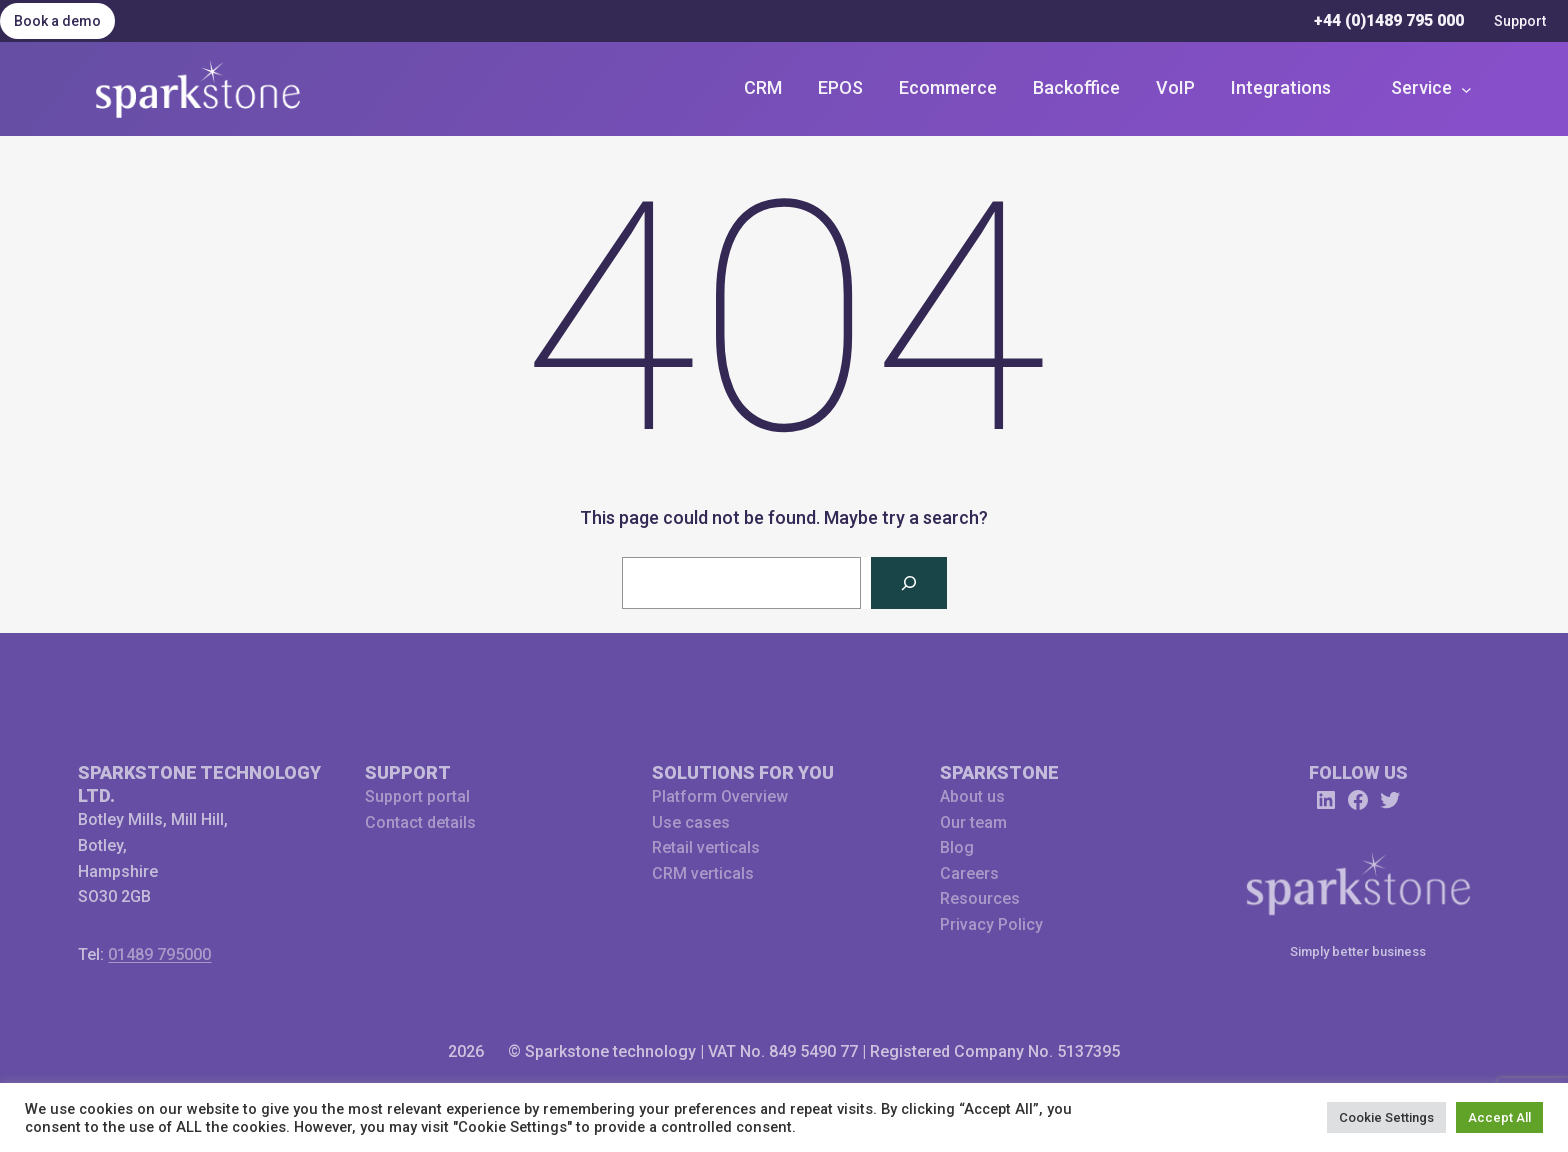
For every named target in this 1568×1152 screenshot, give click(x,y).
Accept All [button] (1499, 1117)
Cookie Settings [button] (1386, 1117)
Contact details (420, 822)
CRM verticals (703, 873)
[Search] (909, 583)
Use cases (691, 822)
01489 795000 (159, 954)
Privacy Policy (991, 924)
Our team (973, 822)
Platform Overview (720, 796)
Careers (969, 873)
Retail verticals (706, 847)
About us (972, 796)
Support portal (417, 796)
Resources (980, 898)
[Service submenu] (1430, 88)
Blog (957, 847)
